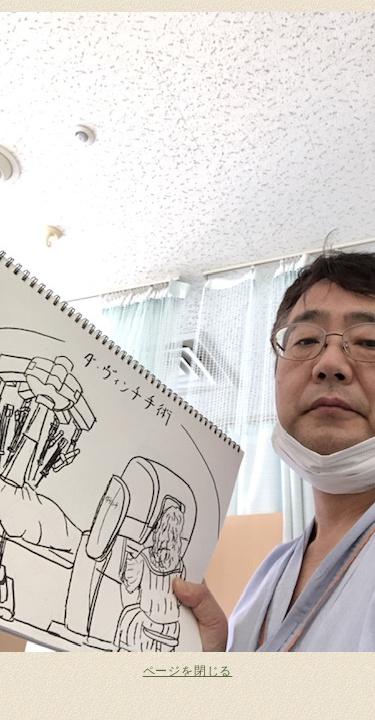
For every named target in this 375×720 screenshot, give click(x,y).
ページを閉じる (188, 671)
